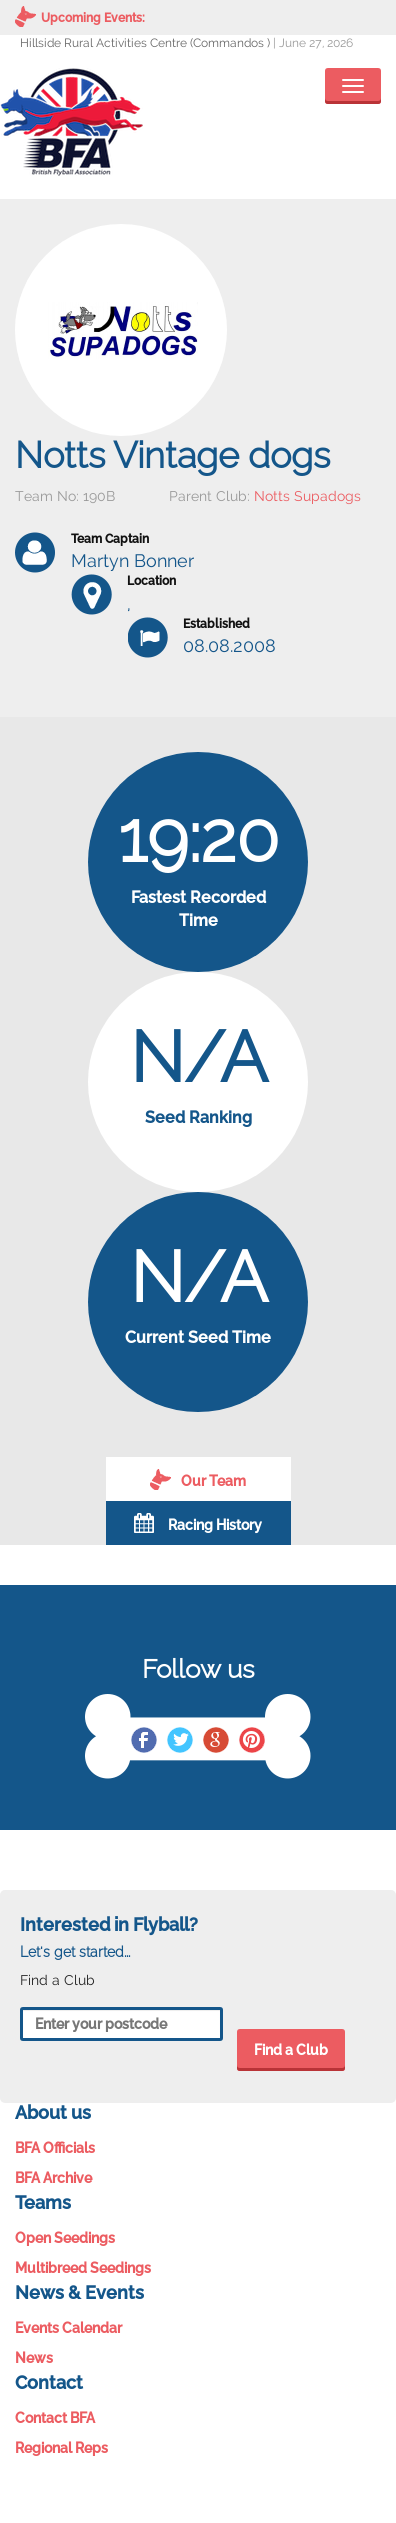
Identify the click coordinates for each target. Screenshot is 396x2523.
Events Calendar (68, 2328)
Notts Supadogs (307, 496)
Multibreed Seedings (83, 2268)
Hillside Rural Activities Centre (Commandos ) (145, 43)
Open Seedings (65, 2238)
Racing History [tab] (198, 1523)
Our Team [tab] (198, 1479)
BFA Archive (53, 2178)
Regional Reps (61, 2448)
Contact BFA (55, 2418)
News (34, 2358)
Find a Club (291, 2050)
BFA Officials (55, 2148)
